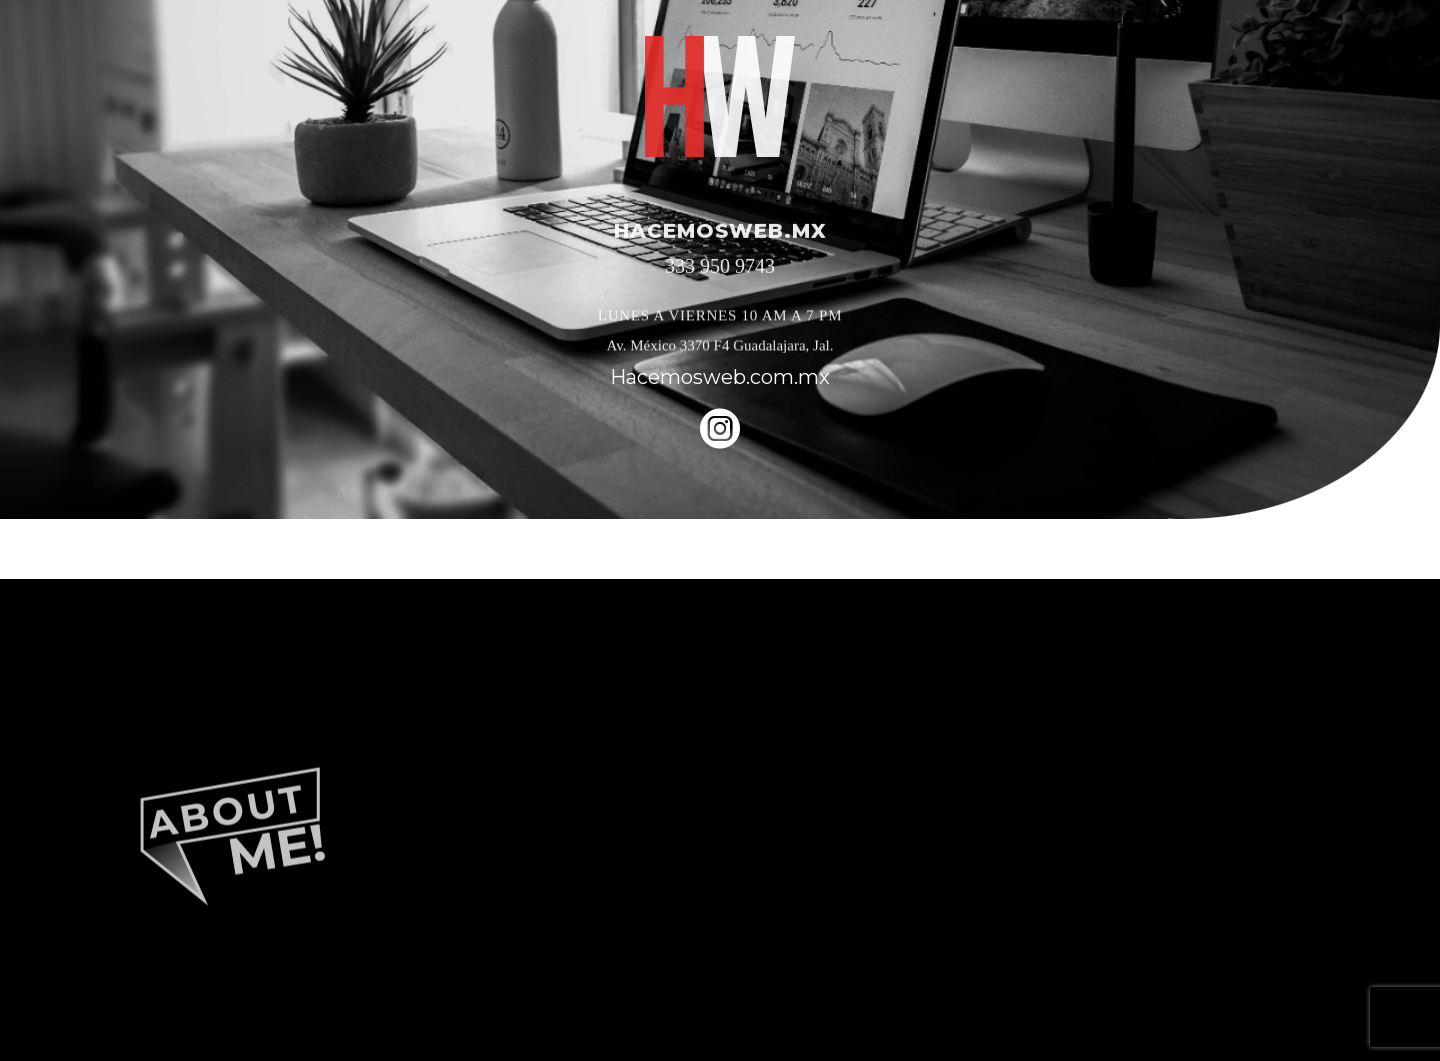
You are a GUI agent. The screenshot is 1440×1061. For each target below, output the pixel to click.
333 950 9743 (720, 268)
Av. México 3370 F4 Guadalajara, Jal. (719, 347)
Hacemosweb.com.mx (720, 377)
